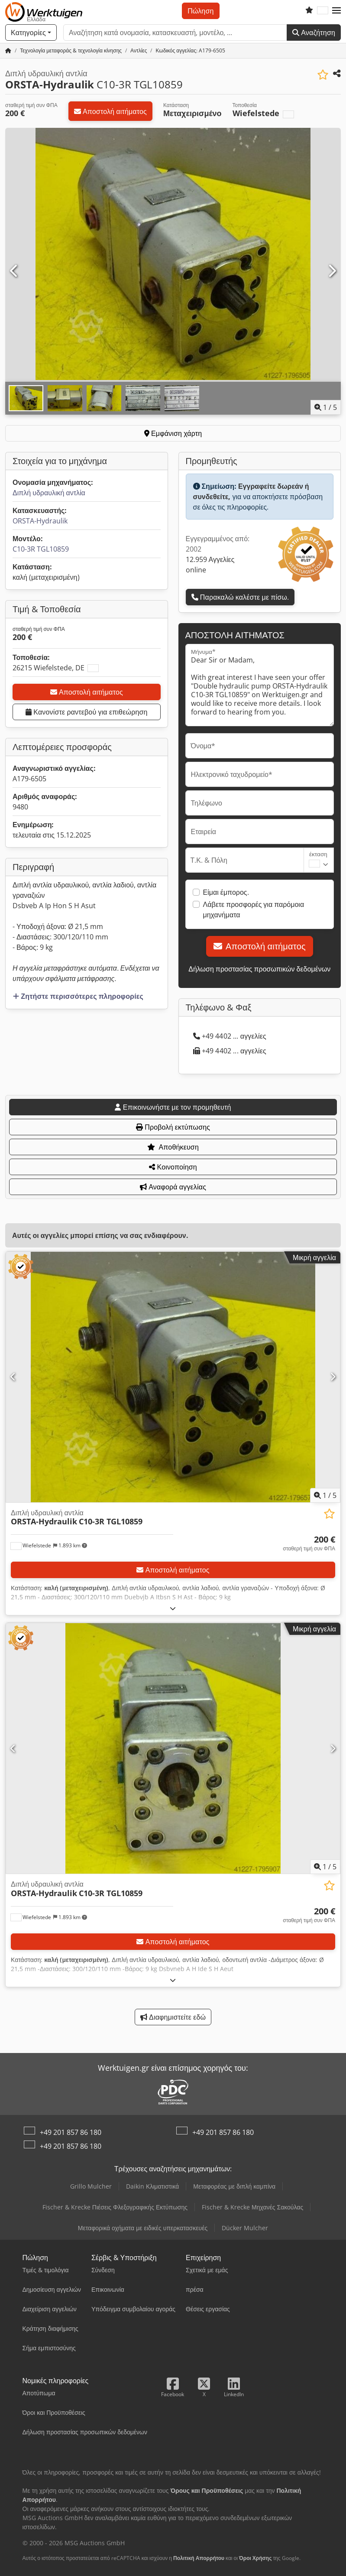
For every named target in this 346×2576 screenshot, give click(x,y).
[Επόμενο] (331, 271)
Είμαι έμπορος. (226, 892)
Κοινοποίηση (173, 1167)
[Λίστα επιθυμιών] (309, 11)
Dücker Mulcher (245, 2228)
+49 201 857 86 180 (70, 2132)
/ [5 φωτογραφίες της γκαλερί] (325, 407)
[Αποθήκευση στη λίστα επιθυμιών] (323, 75)
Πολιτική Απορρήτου (198, 2558)
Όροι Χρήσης (255, 2558)
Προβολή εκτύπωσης (173, 1127)
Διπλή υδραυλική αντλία (49, 492)
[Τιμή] (309, 1543)
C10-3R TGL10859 (41, 549)
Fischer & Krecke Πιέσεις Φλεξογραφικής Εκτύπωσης (115, 2207)
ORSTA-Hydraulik (40, 521)
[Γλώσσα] (322, 11)
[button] (336, 11)
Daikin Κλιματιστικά (152, 2186)
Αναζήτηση (313, 32)
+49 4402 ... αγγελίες (229, 1036)
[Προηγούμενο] (14, 271)
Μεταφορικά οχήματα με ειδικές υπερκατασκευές (142, 2228)
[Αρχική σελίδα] (8, 50)
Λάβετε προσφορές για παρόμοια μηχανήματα (253, 909)
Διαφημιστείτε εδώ (173, 2017)
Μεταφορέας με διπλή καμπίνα (234, 2186)
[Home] (71, 50)
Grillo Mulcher (91, 2186)
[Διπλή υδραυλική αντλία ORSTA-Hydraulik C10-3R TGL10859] (173, 1377)
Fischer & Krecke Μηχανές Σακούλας (252, 2207)
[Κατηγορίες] (31, 32)
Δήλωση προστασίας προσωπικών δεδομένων (259, 969)
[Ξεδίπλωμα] (173, 1608)
